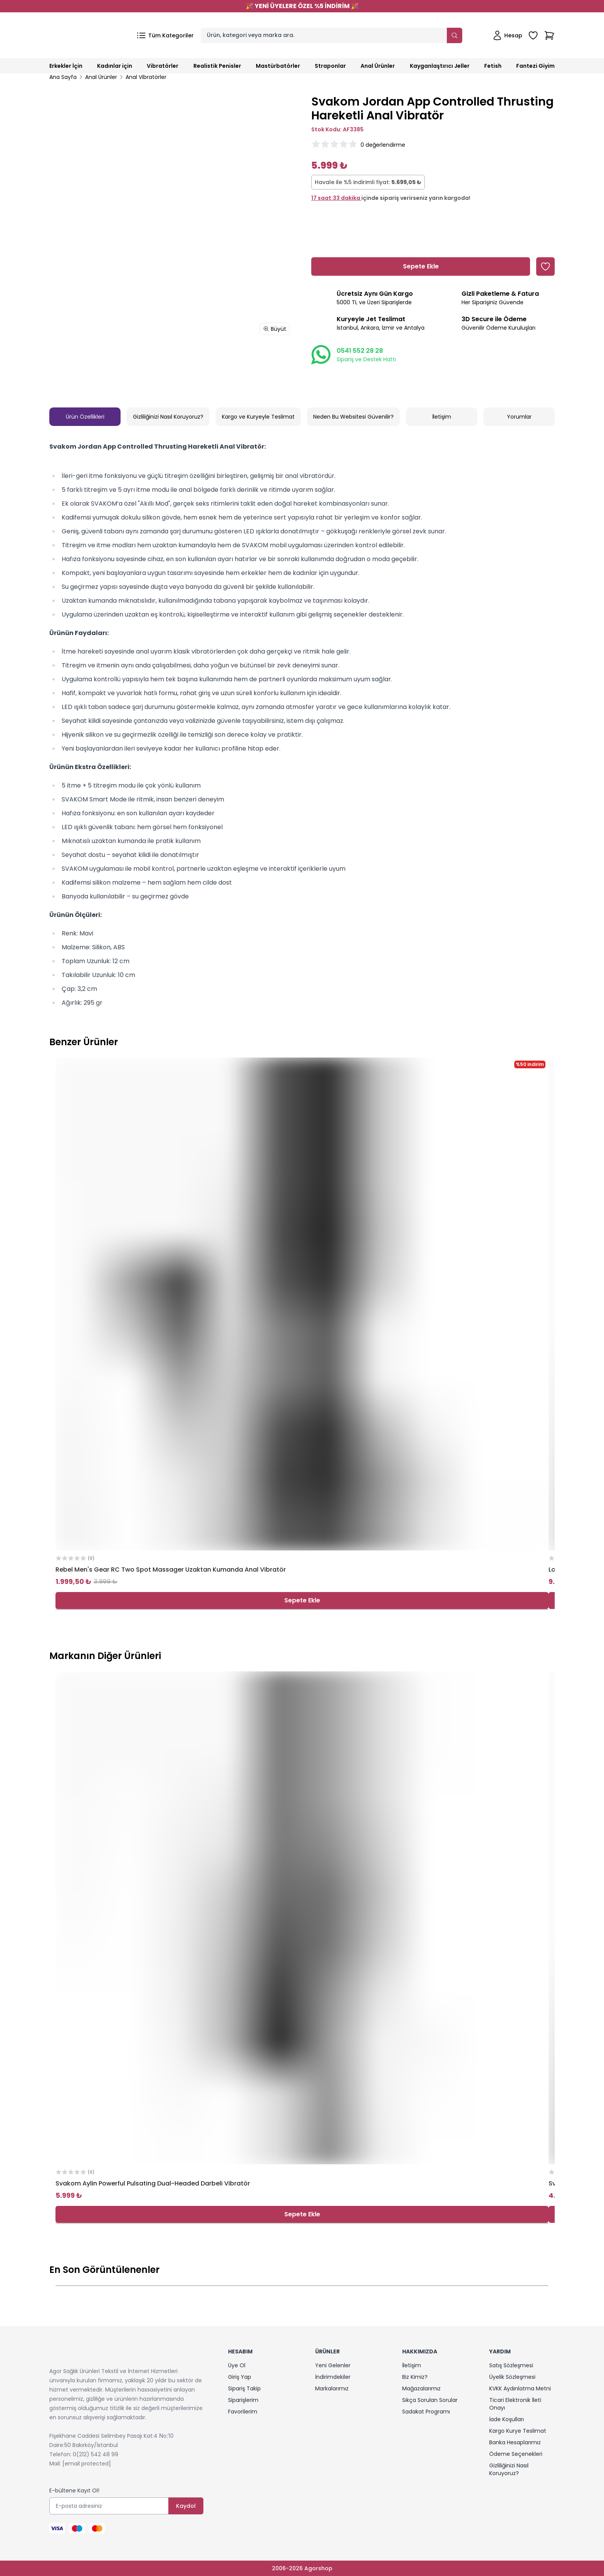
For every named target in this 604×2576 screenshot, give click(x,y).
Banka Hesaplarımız (515, 2442)
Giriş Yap (239, 2377)
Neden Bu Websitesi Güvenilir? (353, 417)
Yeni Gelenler (333, 2365)
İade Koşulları (506, 2419)
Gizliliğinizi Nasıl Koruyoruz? (168, 417)
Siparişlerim (243, 2400)
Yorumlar (519, 417)
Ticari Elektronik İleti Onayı (515, 2404)
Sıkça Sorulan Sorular (430, 2400)
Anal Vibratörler (146, 77)
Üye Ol (236, 2365)
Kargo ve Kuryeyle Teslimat (258, 417)
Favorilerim (242, 2411)
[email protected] (86, 2463)
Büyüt (274, 329)
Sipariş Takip (244, 2388)
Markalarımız (332, 2388)
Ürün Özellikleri (85, 417)
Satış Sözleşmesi (511, 2365)
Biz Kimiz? (415, 2377)
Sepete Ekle (302, 1600)
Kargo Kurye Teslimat (517, 2431)
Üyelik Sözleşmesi (512, 2377)
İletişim (441, 417)
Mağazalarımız (421, 2388)
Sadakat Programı (426, 2411)
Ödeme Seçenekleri (515, 2454)
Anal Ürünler (101, 77)
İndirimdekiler (333, 2377)
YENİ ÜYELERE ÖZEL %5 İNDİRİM (302, 6)
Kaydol (186, 2506)
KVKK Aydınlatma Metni (520, 2388)
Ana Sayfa (63, 77)
